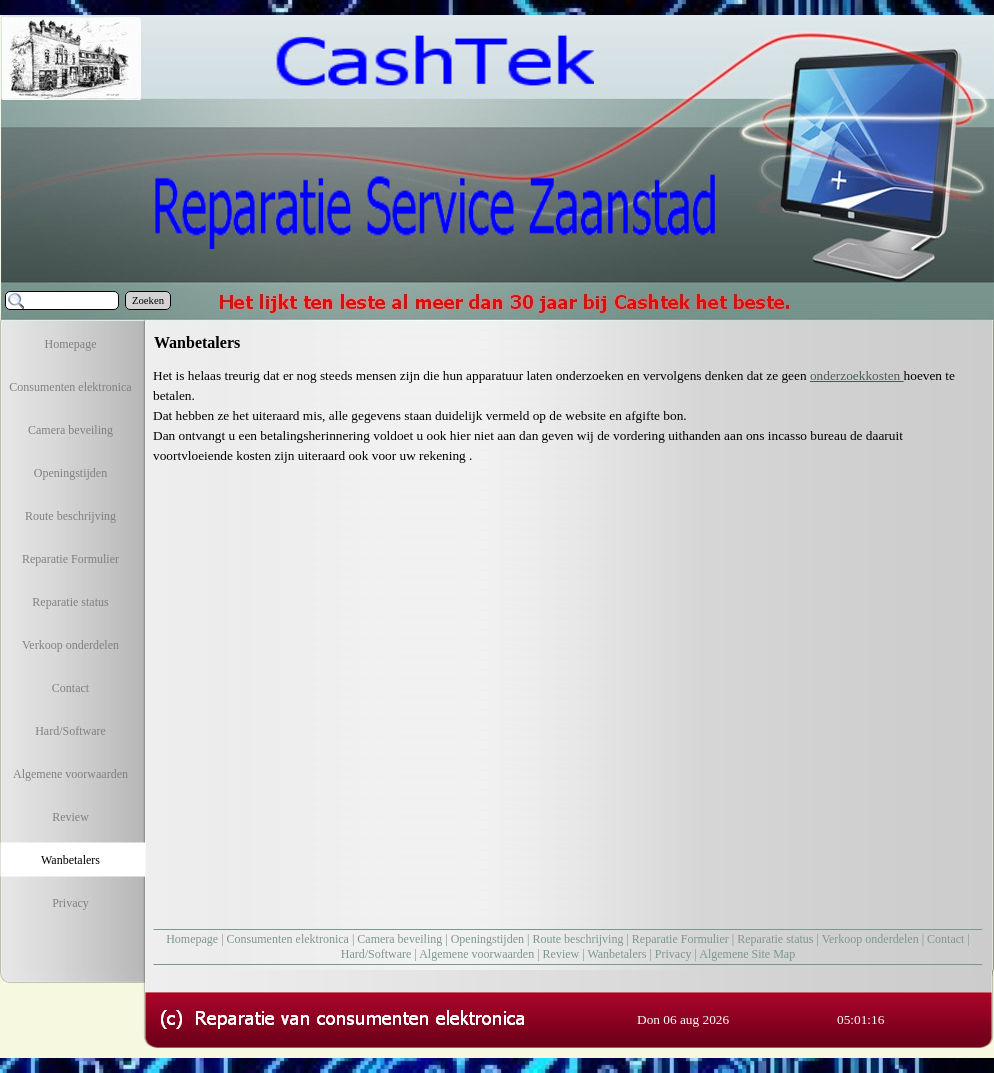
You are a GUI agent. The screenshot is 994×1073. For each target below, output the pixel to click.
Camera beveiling (399, 939)
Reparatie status (775, 939)
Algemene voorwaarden (476, 954)
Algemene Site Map (747, 954)
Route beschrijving (577, 939)
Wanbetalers (616, 954)
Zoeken (148, 300)
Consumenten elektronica (288, 939)
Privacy (673, 954)
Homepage (192, 939)
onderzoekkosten (857, 375)
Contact (945, 939)
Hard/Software (376, 954)
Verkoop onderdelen (870, 939)
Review (561, 954)
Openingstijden (487, 939)
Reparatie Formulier (680, 939)
